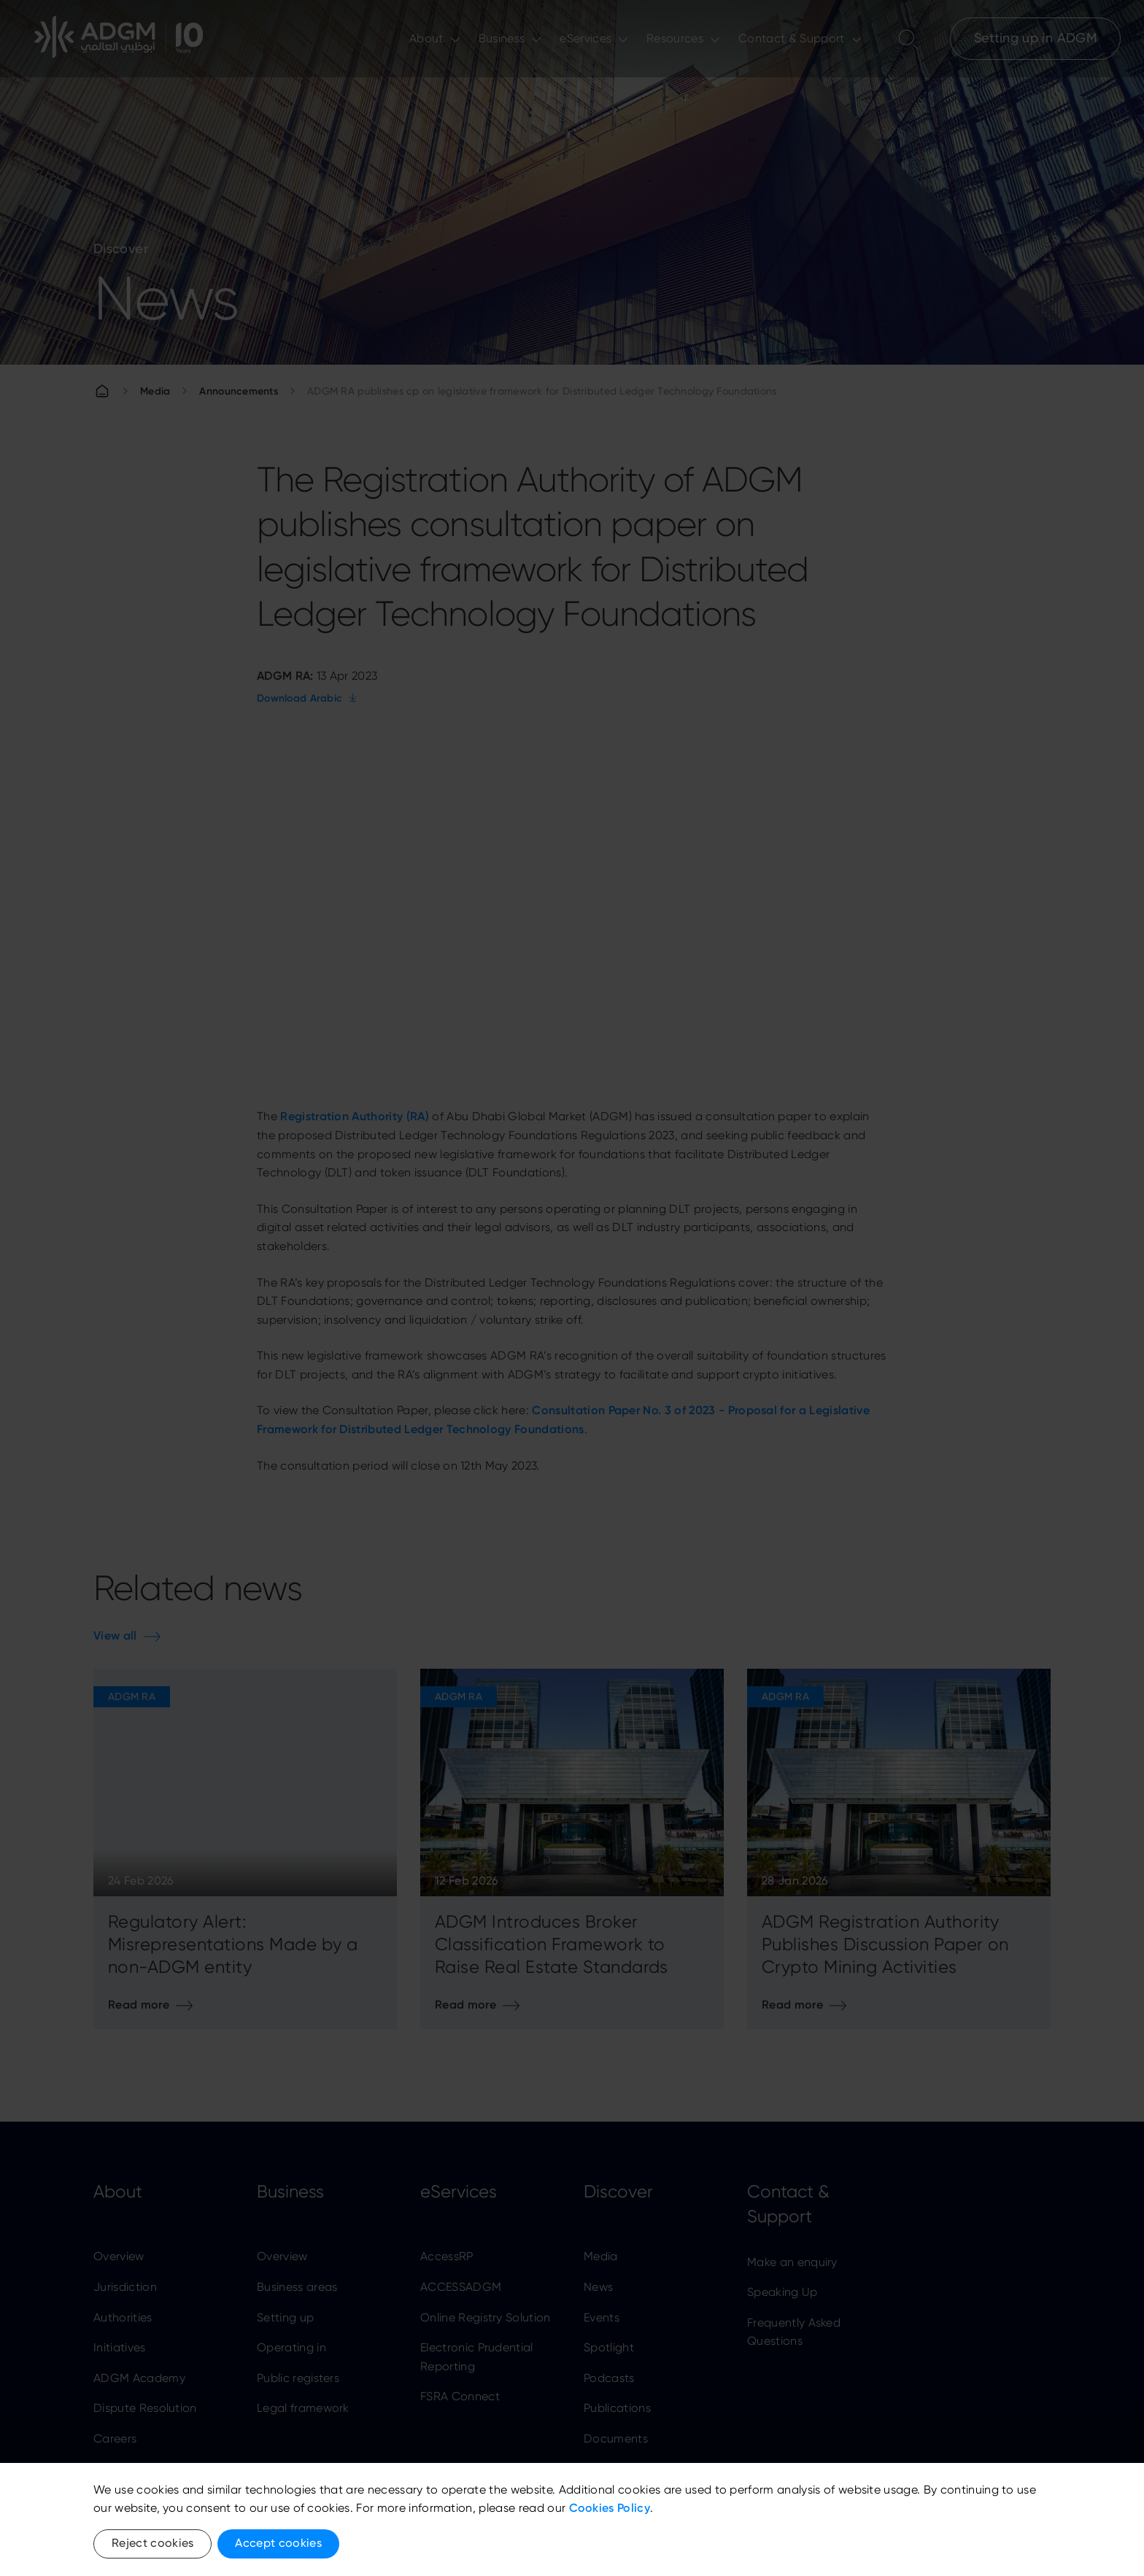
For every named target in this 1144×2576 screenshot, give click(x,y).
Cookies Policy (609, 2508)
